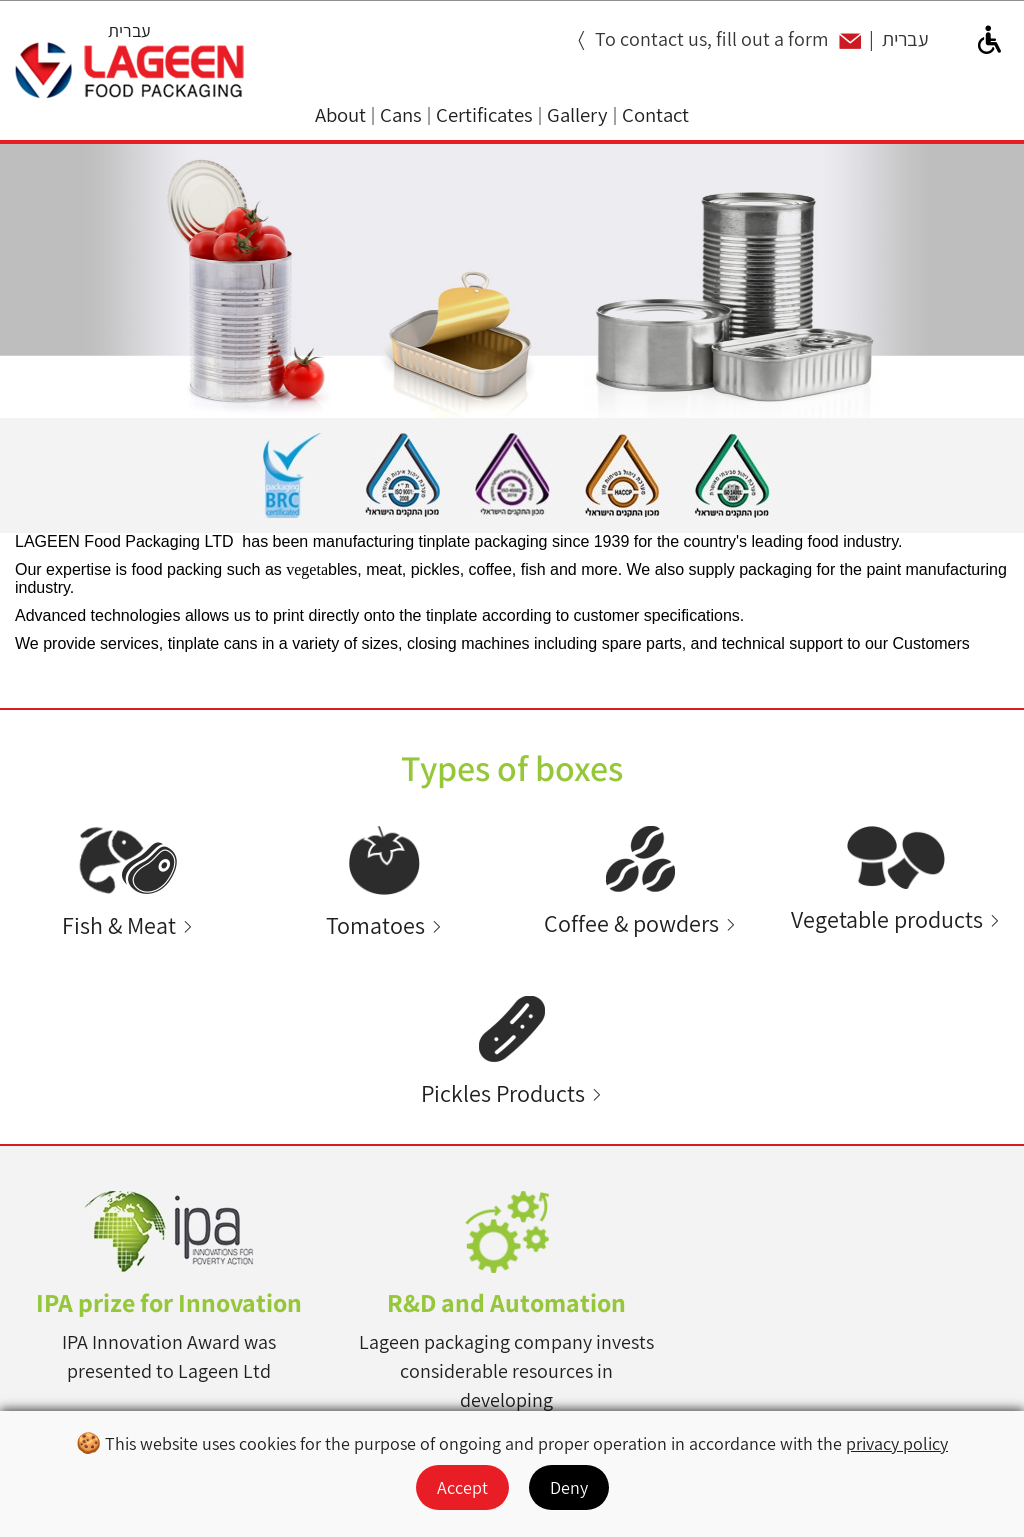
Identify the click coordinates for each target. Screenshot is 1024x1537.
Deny (569, 1487)
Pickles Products (503, 1093)
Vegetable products (887, 919)
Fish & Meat (119, 925)
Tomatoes (375, 925)
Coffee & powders (631, 923)
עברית (129, 30)
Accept (462, 1487)
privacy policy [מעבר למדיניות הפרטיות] (897, 1443)
